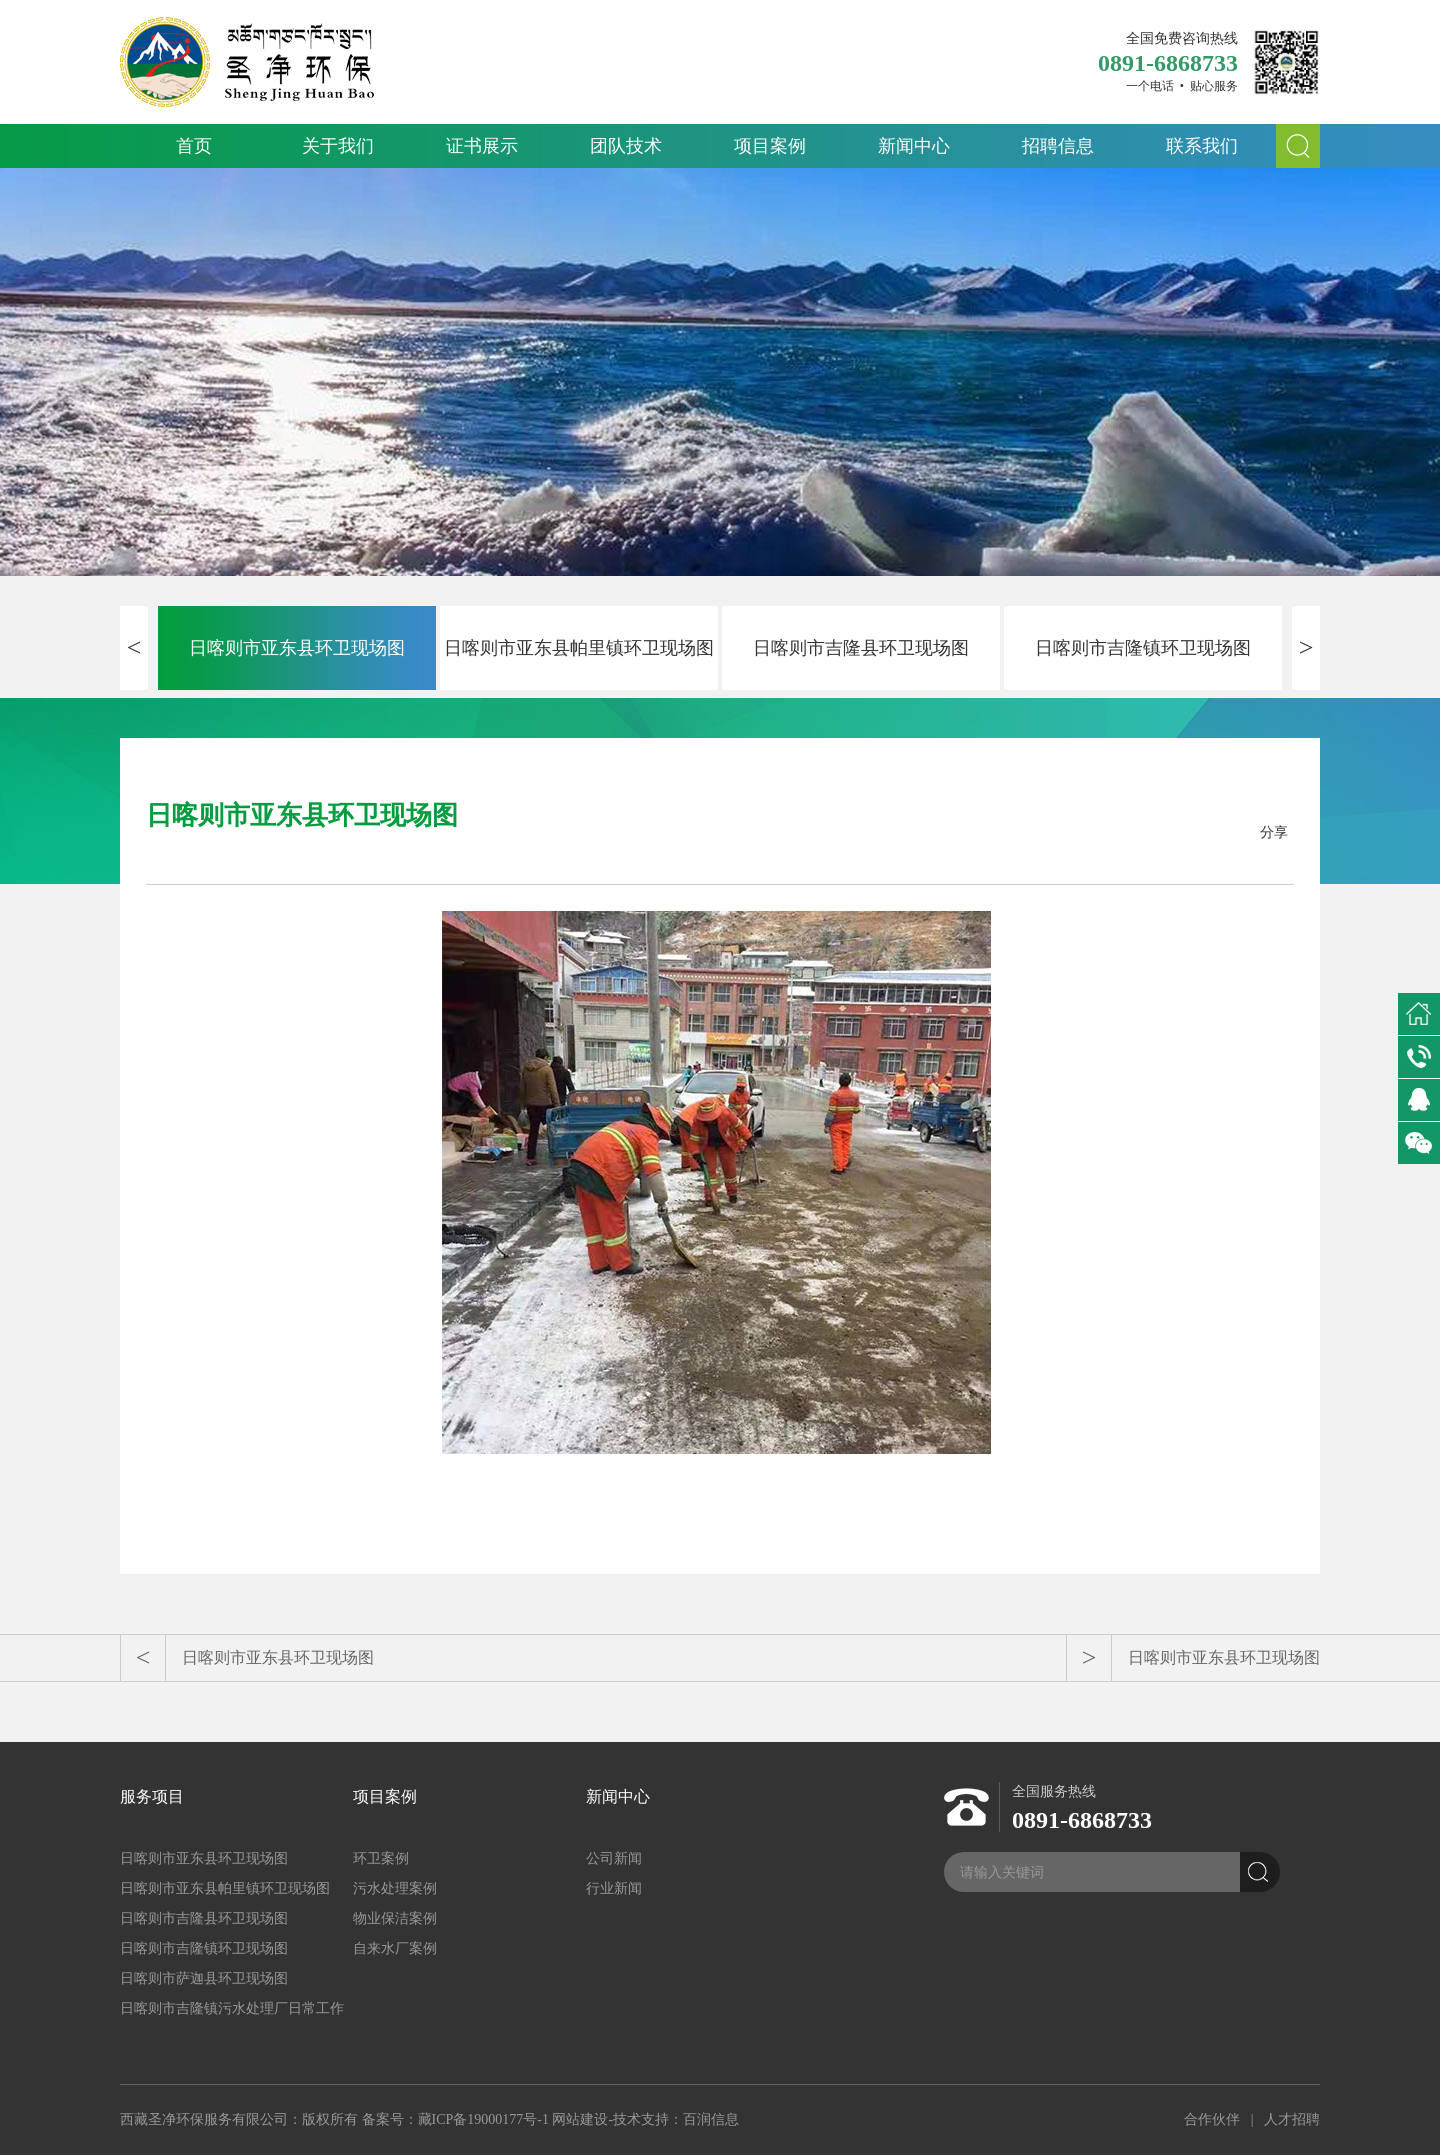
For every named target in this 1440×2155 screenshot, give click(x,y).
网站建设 (580, 2119)
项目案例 (770, 146)
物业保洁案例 (395, 1918)
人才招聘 (1292, 2119)
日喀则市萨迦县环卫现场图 (204, 1978)
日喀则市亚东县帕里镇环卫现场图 (579, 648)
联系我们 (1202, 146)
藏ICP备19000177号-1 (483, 2119)
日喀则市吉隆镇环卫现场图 (1143, 648)
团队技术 (626, 146)
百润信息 (711, 2119)
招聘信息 (1058, 146)
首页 (194, 146)
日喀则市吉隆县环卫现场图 (861, 648)
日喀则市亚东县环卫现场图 (297, 648)
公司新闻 (614, 1858)
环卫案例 (381, 1858)
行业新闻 (614, 1888)
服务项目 (152, 1796)
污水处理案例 (395, 1888)
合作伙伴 (1212, 2119)
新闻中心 (914, 146)
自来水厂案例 (395, 1948)
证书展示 (482, 146)
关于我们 (338, 146)
